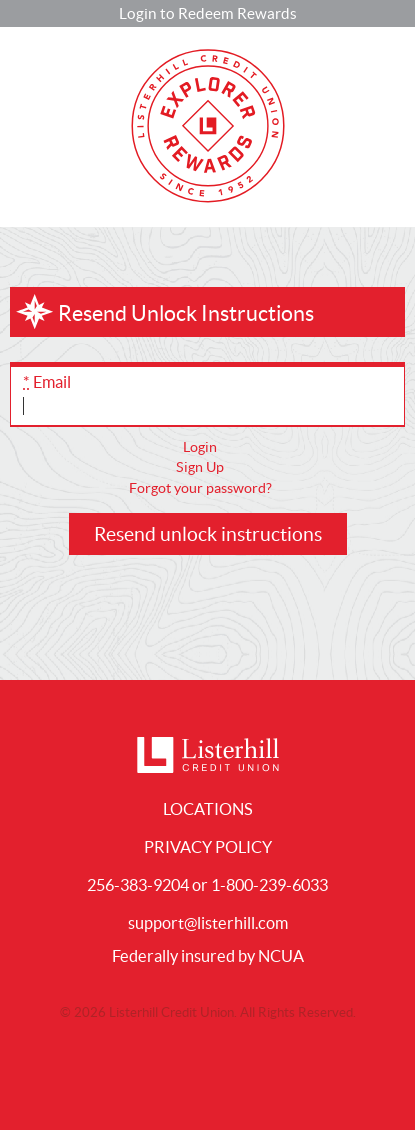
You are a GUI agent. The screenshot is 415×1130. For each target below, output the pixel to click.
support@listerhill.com (208, 923)
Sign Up (200, 467)
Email (47, 382)
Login (200, 447)
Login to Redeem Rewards (208, 13)
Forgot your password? (200, 488)
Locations (208, 809)
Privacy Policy (208, 847)
